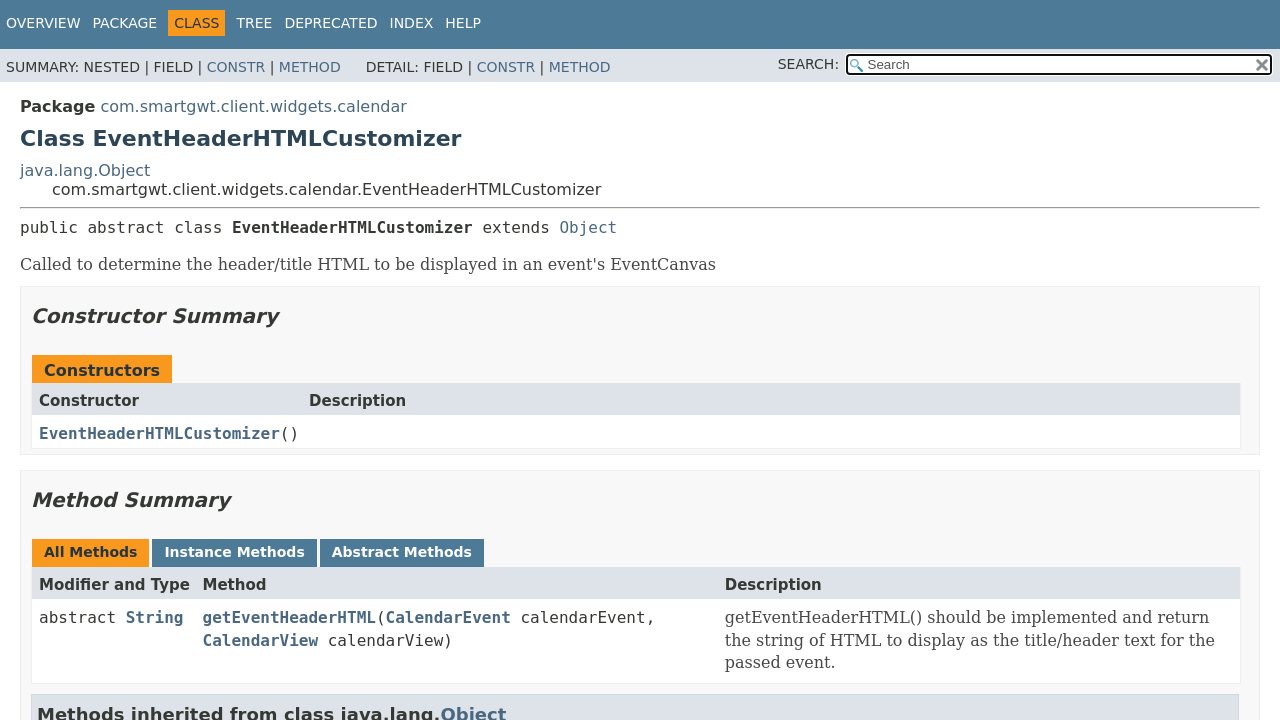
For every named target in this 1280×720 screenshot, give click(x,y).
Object (588, 227)
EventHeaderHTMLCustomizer (159, 433)
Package (125, 23)
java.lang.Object (85, 170)
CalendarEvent (448, 617)
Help (463, 23)
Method (310, 67)
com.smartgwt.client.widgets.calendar (253, 106)
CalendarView (261, 640)
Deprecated (330, 23)
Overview (43, 23)
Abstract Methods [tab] (402, 552)
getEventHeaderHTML (289, 617)
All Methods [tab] (90, 552)
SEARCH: (808, 64)
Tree (254, 23)
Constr (236, 67)
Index (412, 23)
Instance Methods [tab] (234, 552)
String (155, 617)
